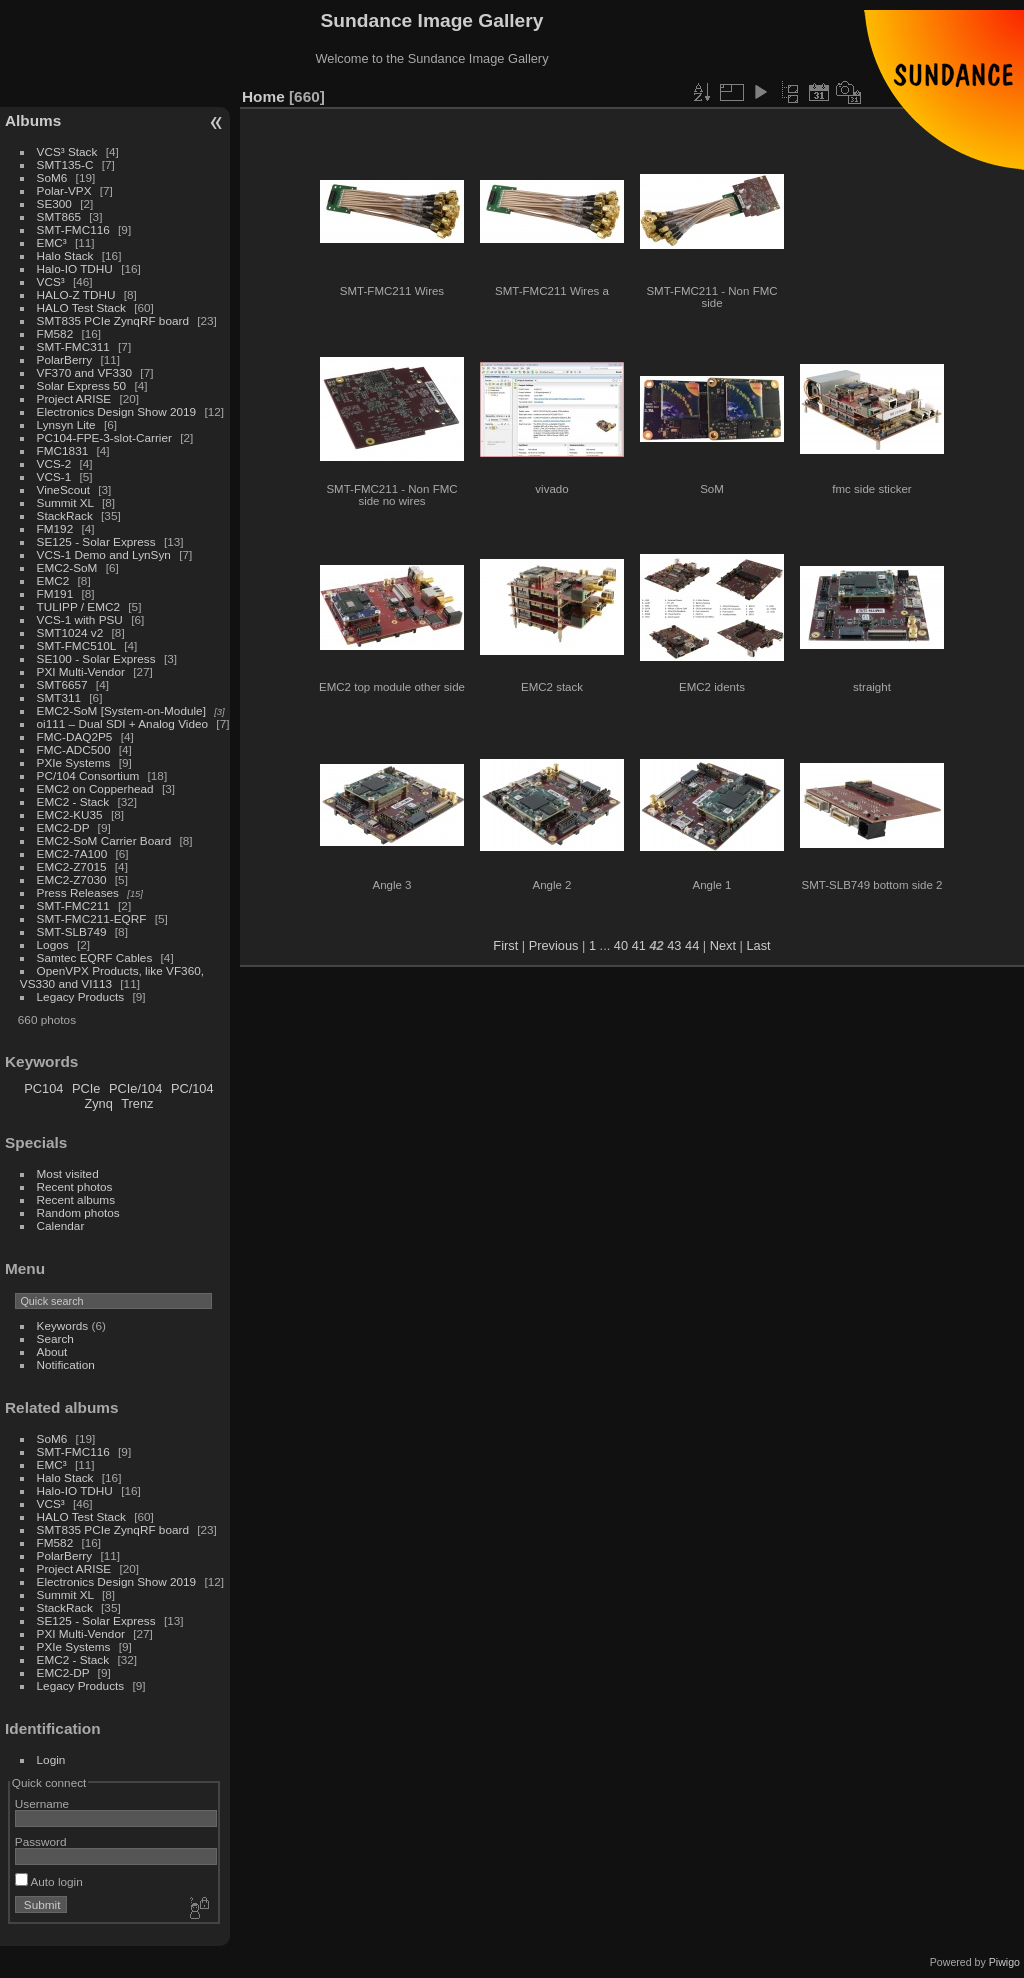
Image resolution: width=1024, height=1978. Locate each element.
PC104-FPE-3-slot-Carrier (104, 437)
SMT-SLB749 (72, 931)
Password (41, 1841)
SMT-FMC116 (73, 229)
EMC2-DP (63, 827)
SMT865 (59, 216)
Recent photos (75, 1186)
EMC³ (52, 242)
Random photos (78, 1212)
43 (674, 945)
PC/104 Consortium (88, 775)
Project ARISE (74, 398)
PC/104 (192, 1088)
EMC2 (53, 580)
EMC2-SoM (67, 567)
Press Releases (78, 892)
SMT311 (59, 697)
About (52, 1351)
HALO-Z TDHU (76, 294)
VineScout (63, 489)
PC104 (43, 1088)
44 (692, 945)
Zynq (98, 1103)
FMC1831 (63, 450)
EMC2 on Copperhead (95, 788)
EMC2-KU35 (70, 814)
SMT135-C (65, 164)
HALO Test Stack (81, 307)
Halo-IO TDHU (75, 268)
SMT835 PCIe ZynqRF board (113, 320)
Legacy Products (81, 996)
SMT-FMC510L (76, 645)
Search (55, 1338)
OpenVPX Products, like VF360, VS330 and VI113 (112, 977)
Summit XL (65, 502)
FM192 (55, 528)
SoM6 (52, 177)
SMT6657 (62, 684)
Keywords (63, 1325)
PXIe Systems (74, 762)
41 (639, 945)
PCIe (86, 1088)
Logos (53, 944)
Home (263, 96)
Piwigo (1004, 1962)
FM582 (55, 333)
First (505, 945)
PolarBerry (65, 359)
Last (758, 945)
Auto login (49, 1881)
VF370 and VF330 (85, 372)
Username (42, 1803)
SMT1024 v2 (70, 632)
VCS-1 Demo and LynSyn (104, 554)
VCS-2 (54, 463)
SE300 (54, 203)
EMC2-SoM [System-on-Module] (121, 710)
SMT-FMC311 (73, 346)
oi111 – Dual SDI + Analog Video (123, 723)
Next (723, 945)
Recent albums (76, 1199)
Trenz (137, 1103)
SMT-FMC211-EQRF (92, 918)
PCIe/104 (135, 1088)
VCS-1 (54, 476)
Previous (554, 945)
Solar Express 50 (82, 385)
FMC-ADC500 (74, 749)
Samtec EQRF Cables (95, 957)
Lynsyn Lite (66, 424)
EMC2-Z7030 (72, 879)
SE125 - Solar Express (96, 541)
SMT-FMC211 (73, 905)
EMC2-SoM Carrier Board (104, 840)
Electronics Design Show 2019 (117, 411)
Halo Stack (65, 255)
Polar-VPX (64, 190)
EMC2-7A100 (72, 853)
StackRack (65, 515)
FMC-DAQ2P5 (75, 736)
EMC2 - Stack (73, 801)
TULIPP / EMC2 (78, 606)
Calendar (61, 1225)
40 (621, 945)
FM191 (55, 593)
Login (51, 1759)
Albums (33, 120)
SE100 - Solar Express (96, 658)
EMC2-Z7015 (72, 866)
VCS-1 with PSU (80, 619)
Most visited (68, 1173)
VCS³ (51, 281)
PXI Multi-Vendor (81, 671)
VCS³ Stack (67, 151)
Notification (66, 1364)
